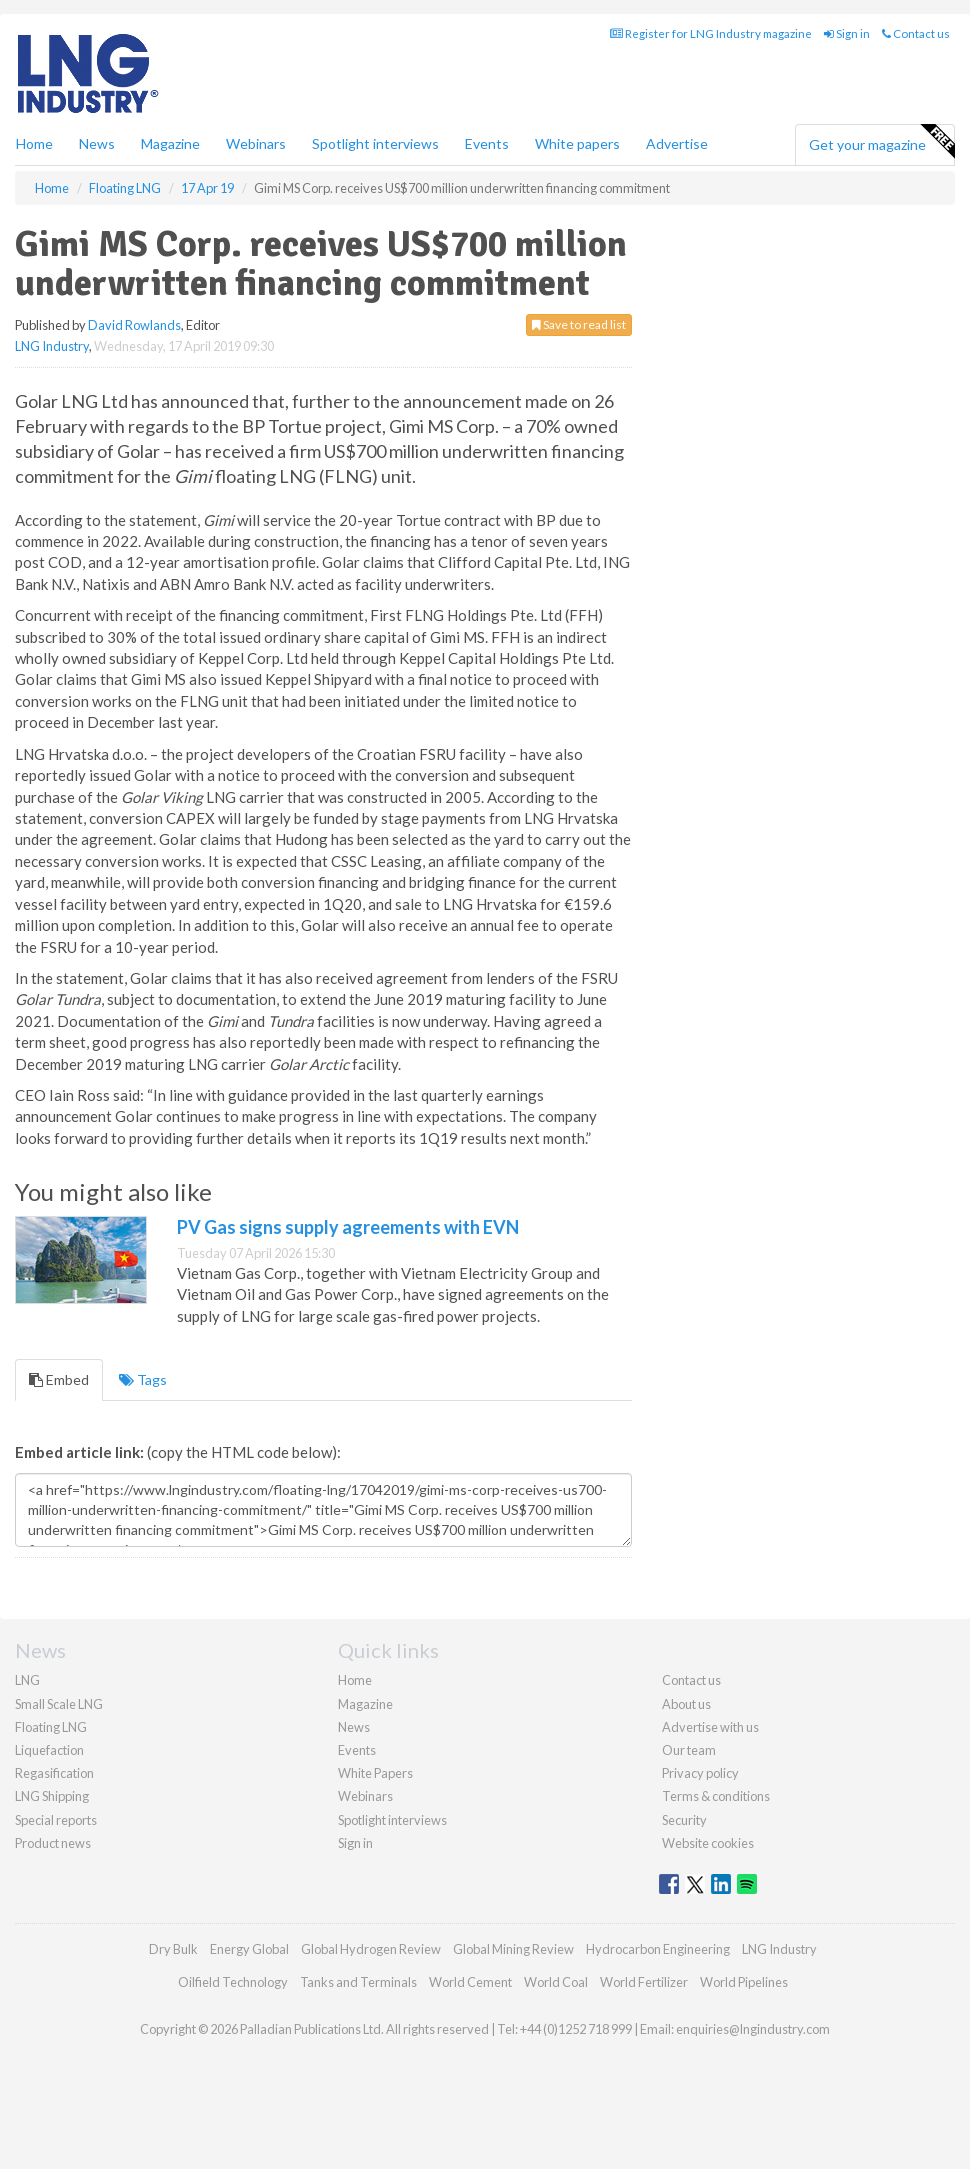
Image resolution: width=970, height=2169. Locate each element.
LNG (27, 1680)
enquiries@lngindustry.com (753, 2029)
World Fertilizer (644, 1982)
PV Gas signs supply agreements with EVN (348, 1227)
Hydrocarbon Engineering (658, 1949)
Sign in (847, 33)
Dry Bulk (173, 1949)
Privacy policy (700, 1773)
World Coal (556, 1982)
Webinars (256, 143)
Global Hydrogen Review (371, 1949)
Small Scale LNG (59, 1704)
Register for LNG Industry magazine (711, 33)
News (354, 1727)
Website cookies (708, 1843)
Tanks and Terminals (358, 1982)
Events (487, 143)
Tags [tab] (143, 1379)
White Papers (375, 1773)
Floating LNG (51, 1727)
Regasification (54, 1773)
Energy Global (249, 1949)
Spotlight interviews (375, 143)
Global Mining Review (513, 1949)
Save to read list (579, 324)
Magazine (170, 143)
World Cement (470, 1982)
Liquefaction (49, 1750)
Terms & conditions (716, 1796)
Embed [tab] (59, 1379)
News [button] (97, 143)
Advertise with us (710, 1727)
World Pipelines (744, 1982)
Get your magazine (881, 142)
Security (684, 1820)
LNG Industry (52, 346)
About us (686, 1704)
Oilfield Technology (233, 1982)
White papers (577, 143)
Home (34, 143)
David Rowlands (134, 325)
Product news (53, 1843)
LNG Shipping (52, 1796)
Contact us (916, 33)
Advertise (677, 143)
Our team (689, 1750)
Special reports (56, 1820)
